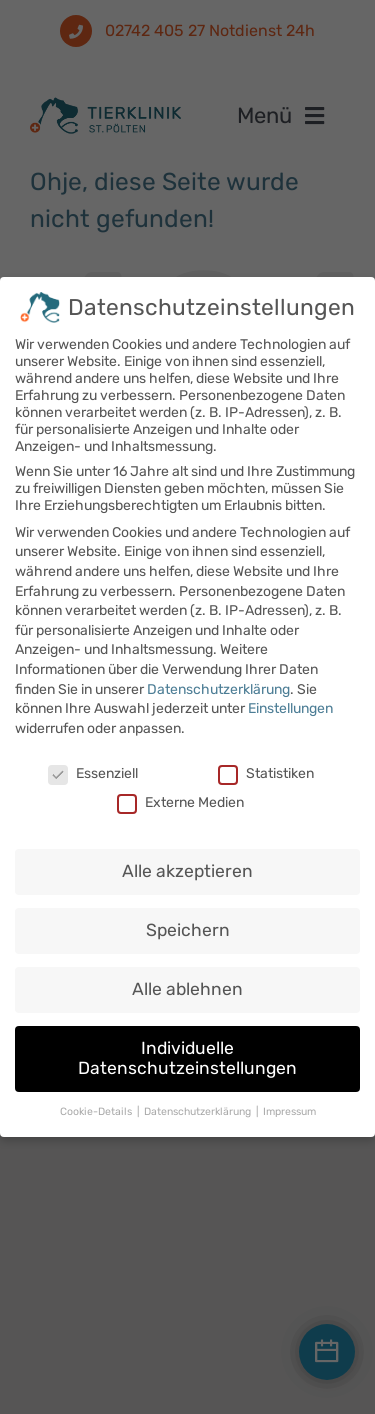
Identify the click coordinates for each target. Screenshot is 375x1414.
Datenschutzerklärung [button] (199, 1102)
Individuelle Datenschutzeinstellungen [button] (187, 1049)
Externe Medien (180, 793)
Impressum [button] (289, 1102)
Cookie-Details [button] (97, 1102)
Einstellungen (290, 699)
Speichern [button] (188, 922)
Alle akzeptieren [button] (187, 863)
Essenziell (93, 764)
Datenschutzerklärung (218, 680)
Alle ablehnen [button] (187, 981)
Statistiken (266, 764)
